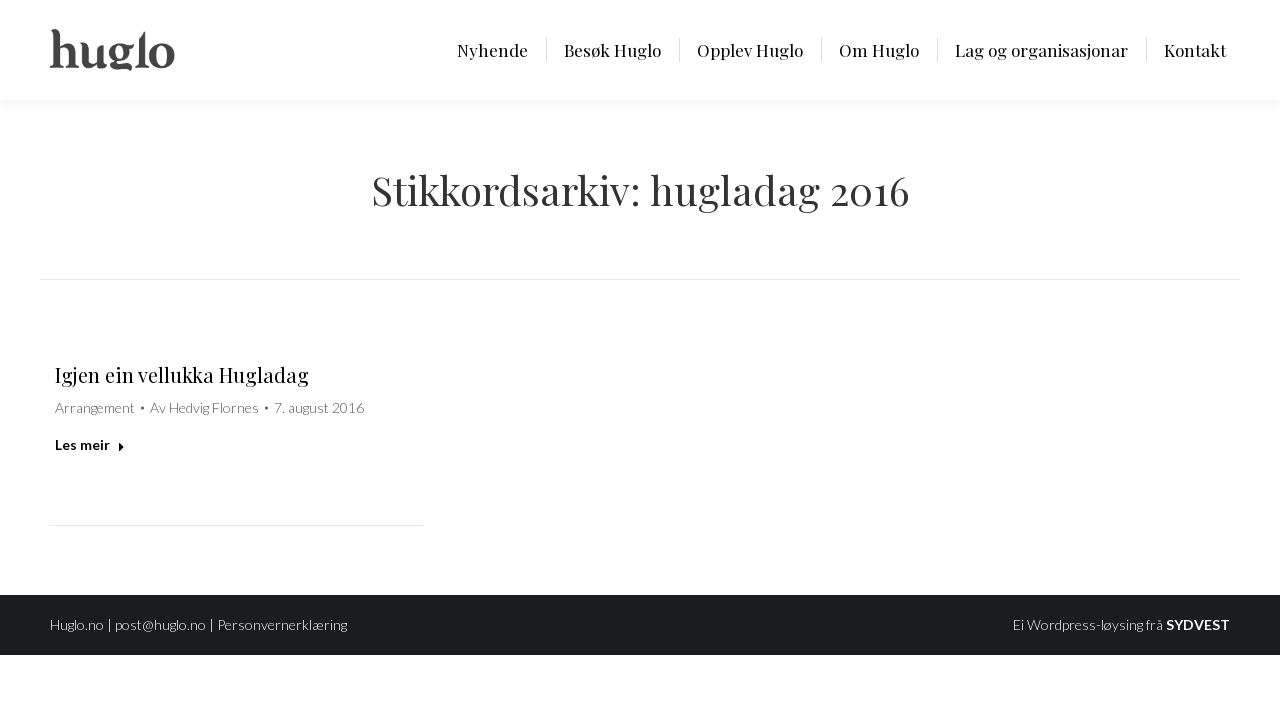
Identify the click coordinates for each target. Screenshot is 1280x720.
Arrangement (95, 407)
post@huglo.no (160, 624)
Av (204, 407)
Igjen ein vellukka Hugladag (182, 374)
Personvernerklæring (282, 624)
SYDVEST (1198, 624)
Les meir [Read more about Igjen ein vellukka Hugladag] (90, 444)
